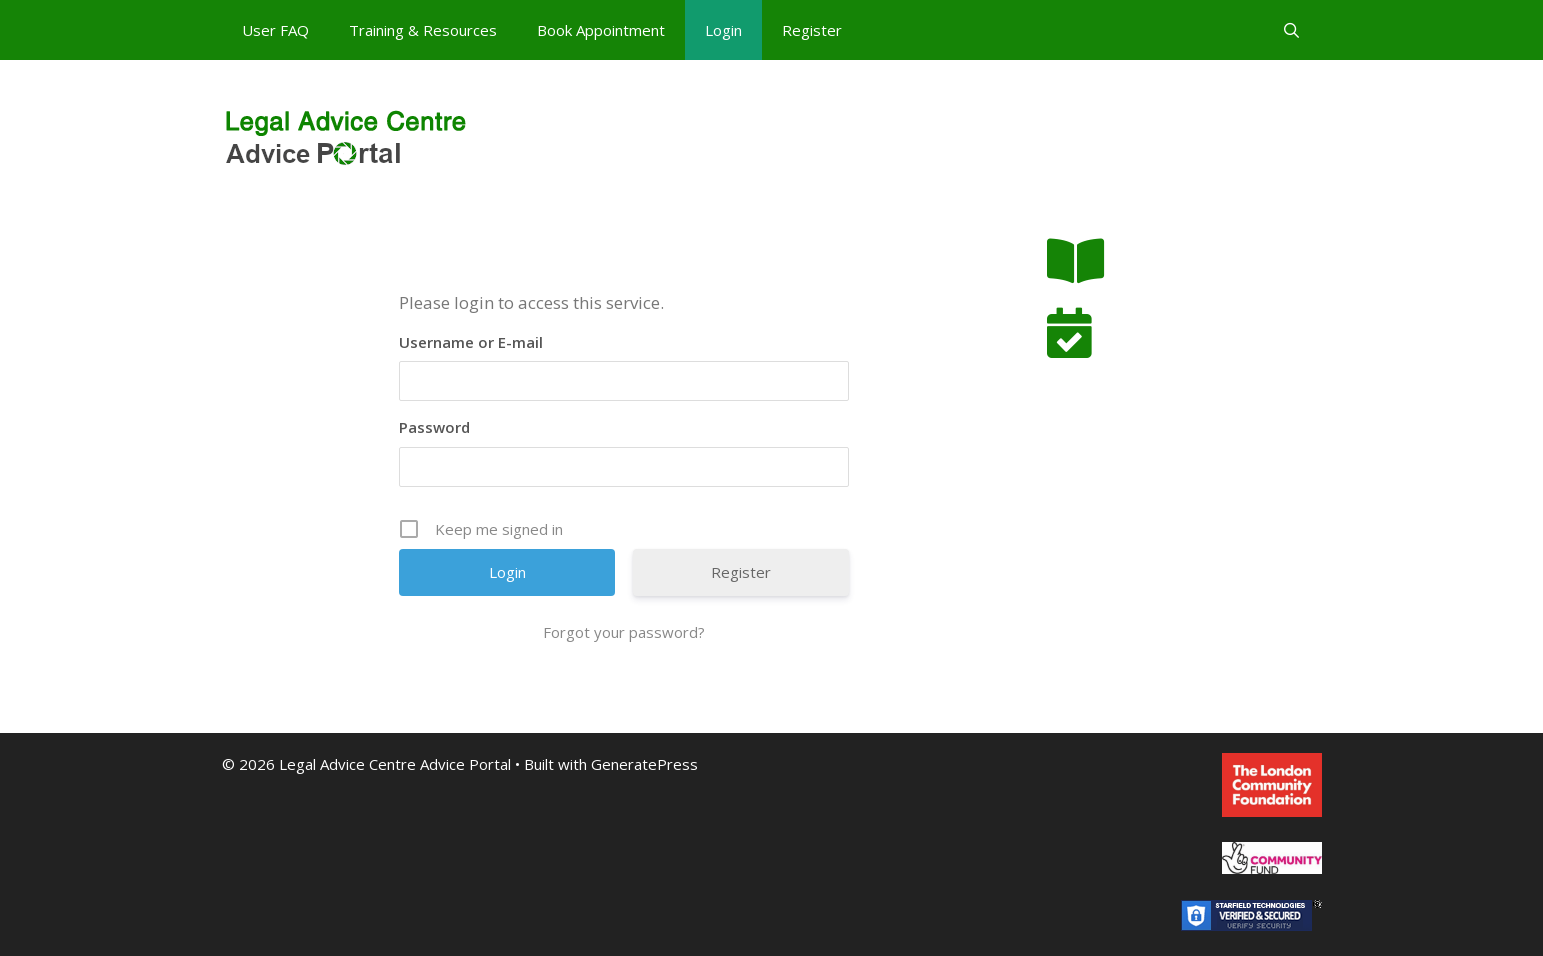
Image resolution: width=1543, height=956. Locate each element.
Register (812, 30)
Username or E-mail (471, 342)
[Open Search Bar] (1291, 30)
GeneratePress (644, 764)
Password (434, 427)
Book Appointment (601, 30)
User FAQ (275, 30)
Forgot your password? (624, 632)
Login (723, 30)
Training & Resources (423, 30)
